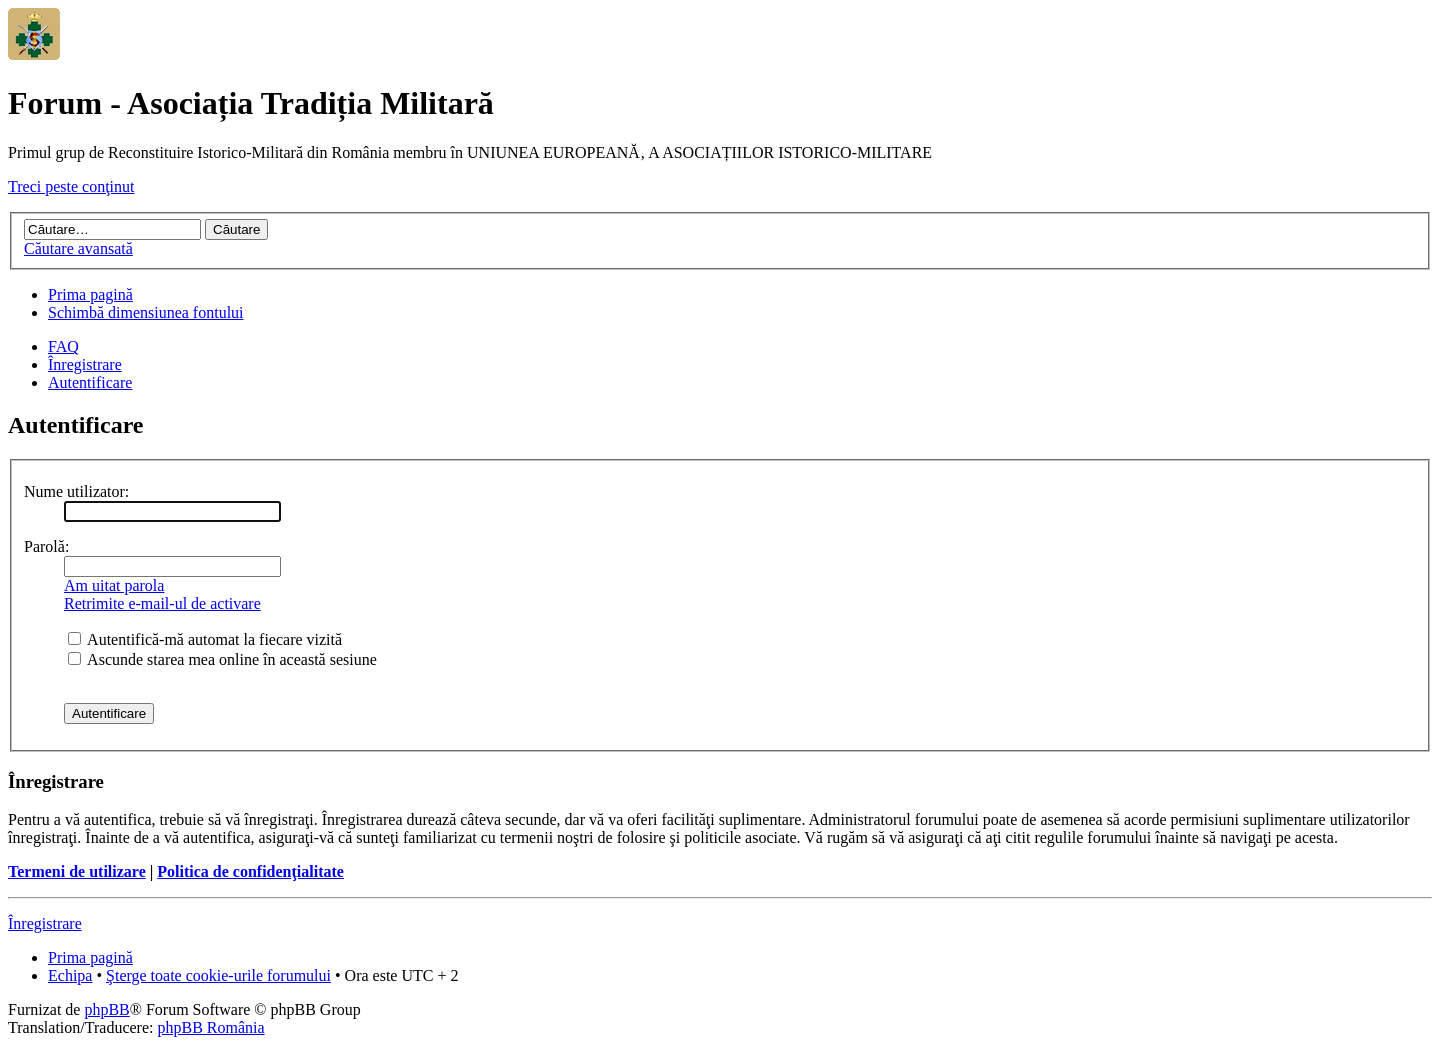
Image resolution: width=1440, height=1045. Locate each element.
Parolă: (46, 546)
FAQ (63, 346)
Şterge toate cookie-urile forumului (218, 975)
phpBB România (210, 1027)
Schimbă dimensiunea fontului (146, 312)
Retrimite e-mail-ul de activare (162, 603)
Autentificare (90, 382)
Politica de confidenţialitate (250, 871)
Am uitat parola (114, 585)
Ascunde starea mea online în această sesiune (222, 659)
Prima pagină (90, 294)
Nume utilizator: (76, 491)
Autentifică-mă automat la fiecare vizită (205, 639)
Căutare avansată (78, 248)
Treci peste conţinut (71, 186)
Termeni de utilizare (77, 871)
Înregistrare (85, 364)
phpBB (106, 1009)
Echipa (70, 975)
